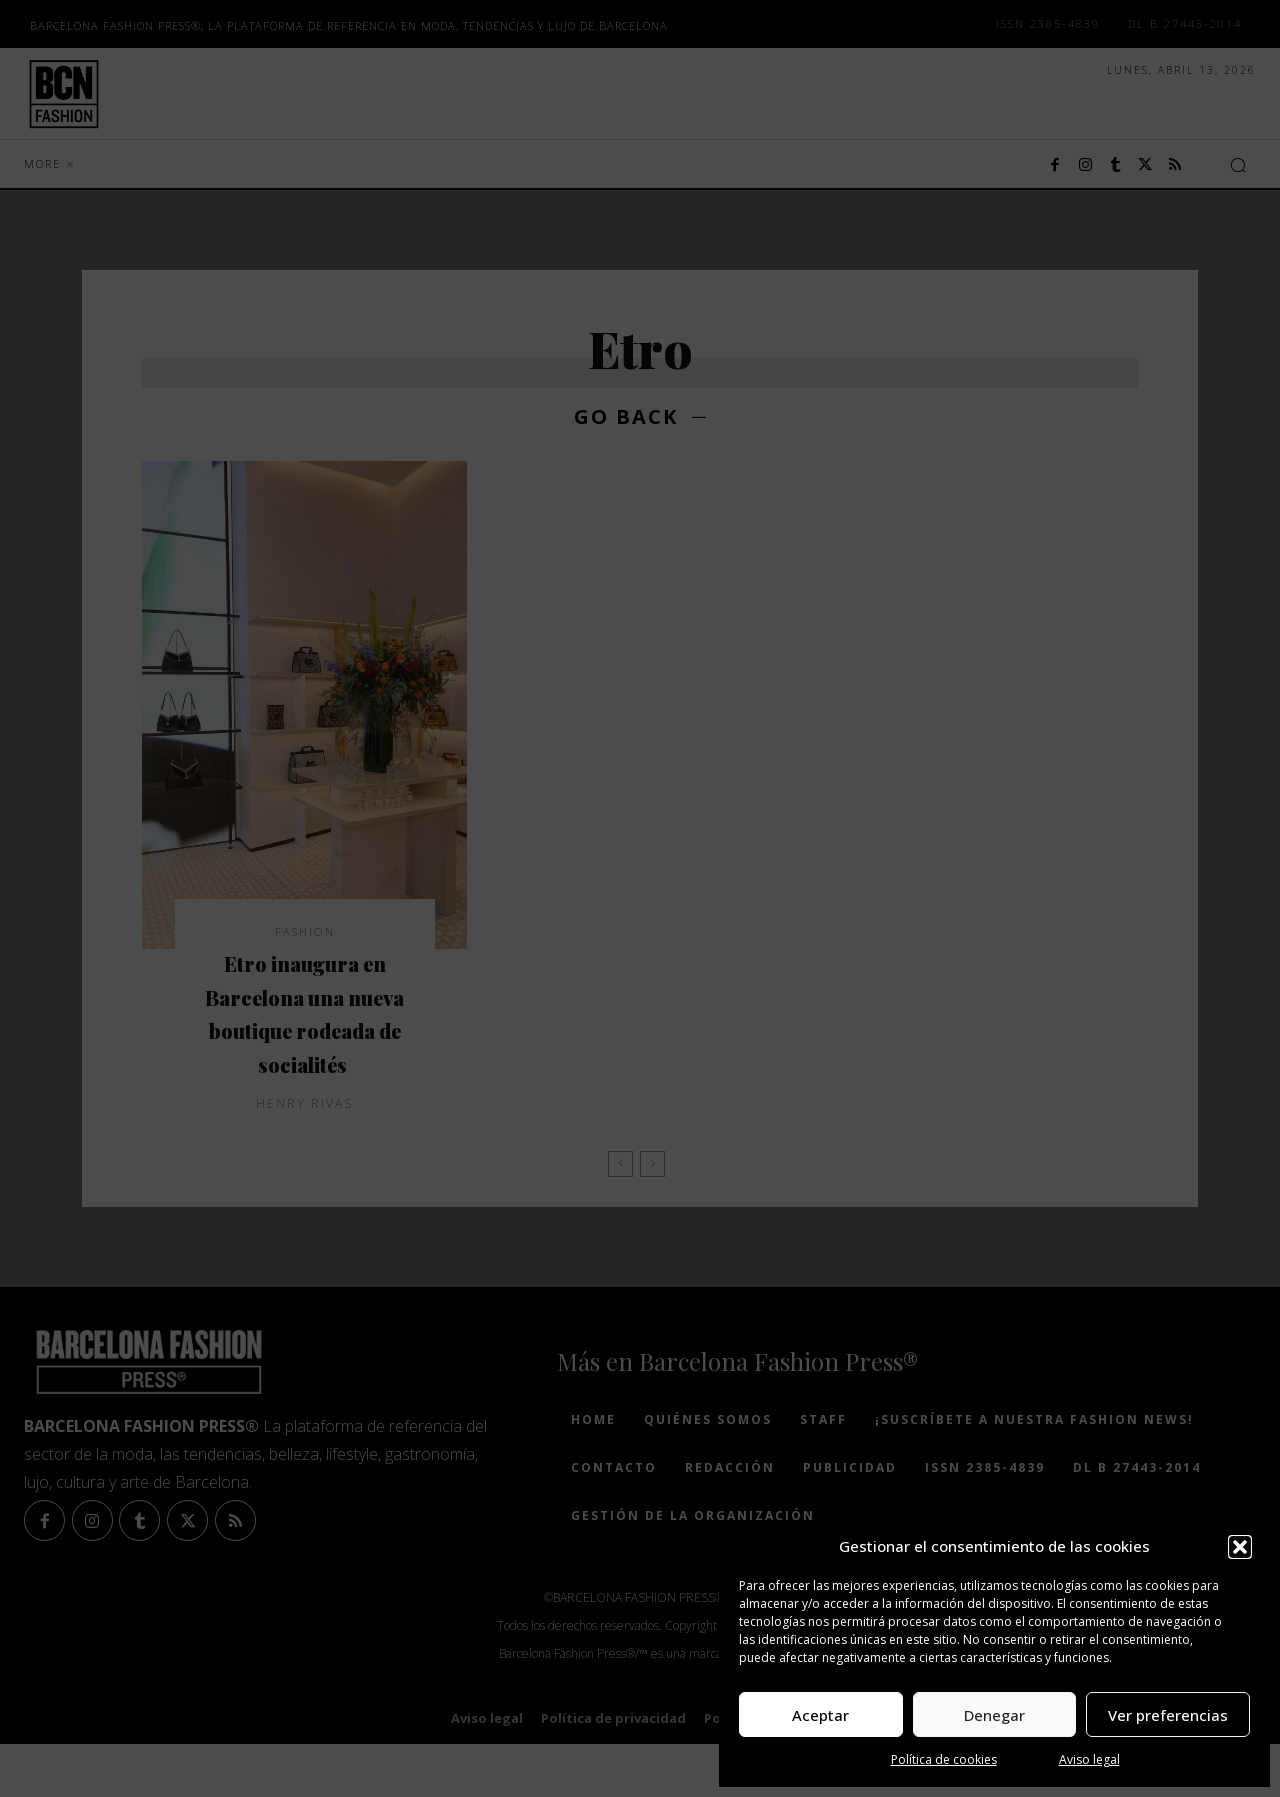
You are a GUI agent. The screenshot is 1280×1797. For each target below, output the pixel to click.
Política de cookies (944, 1759)
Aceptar (820, 1715)
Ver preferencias (1168, 1715)
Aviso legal (1089, 1759)
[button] (1240, 1547)
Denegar (994, 1715)
